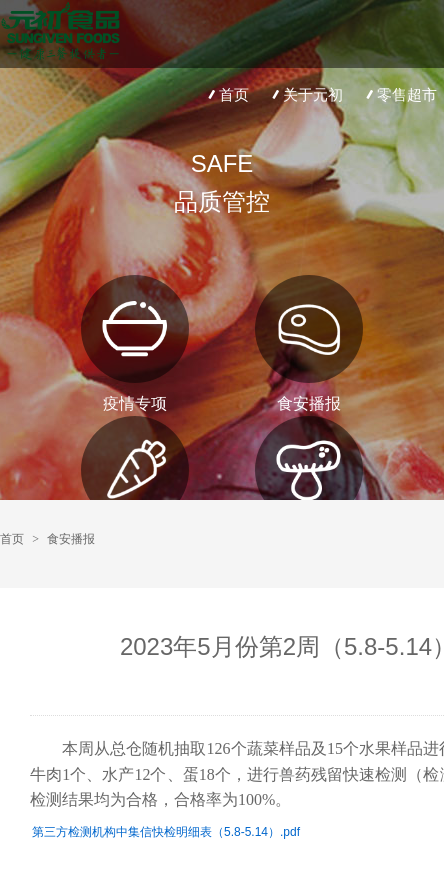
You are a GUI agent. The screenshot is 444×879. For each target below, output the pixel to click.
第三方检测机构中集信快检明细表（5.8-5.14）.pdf (166, 832)
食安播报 (71, 539)
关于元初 (305, 94)
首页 (226, 94)
